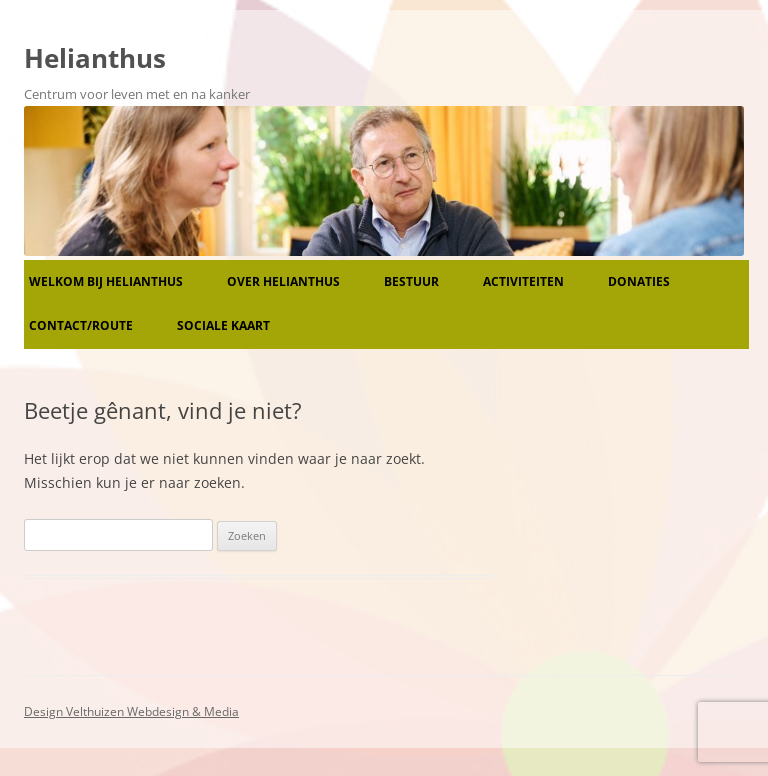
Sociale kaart (223, 325)
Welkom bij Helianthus (106, 281)
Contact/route (81, 325)
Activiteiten (523, 281)
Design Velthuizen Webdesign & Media (131, 711)
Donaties (639, 281)
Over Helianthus (283, 281)
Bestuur (411, 281)
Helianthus (95, 58)
